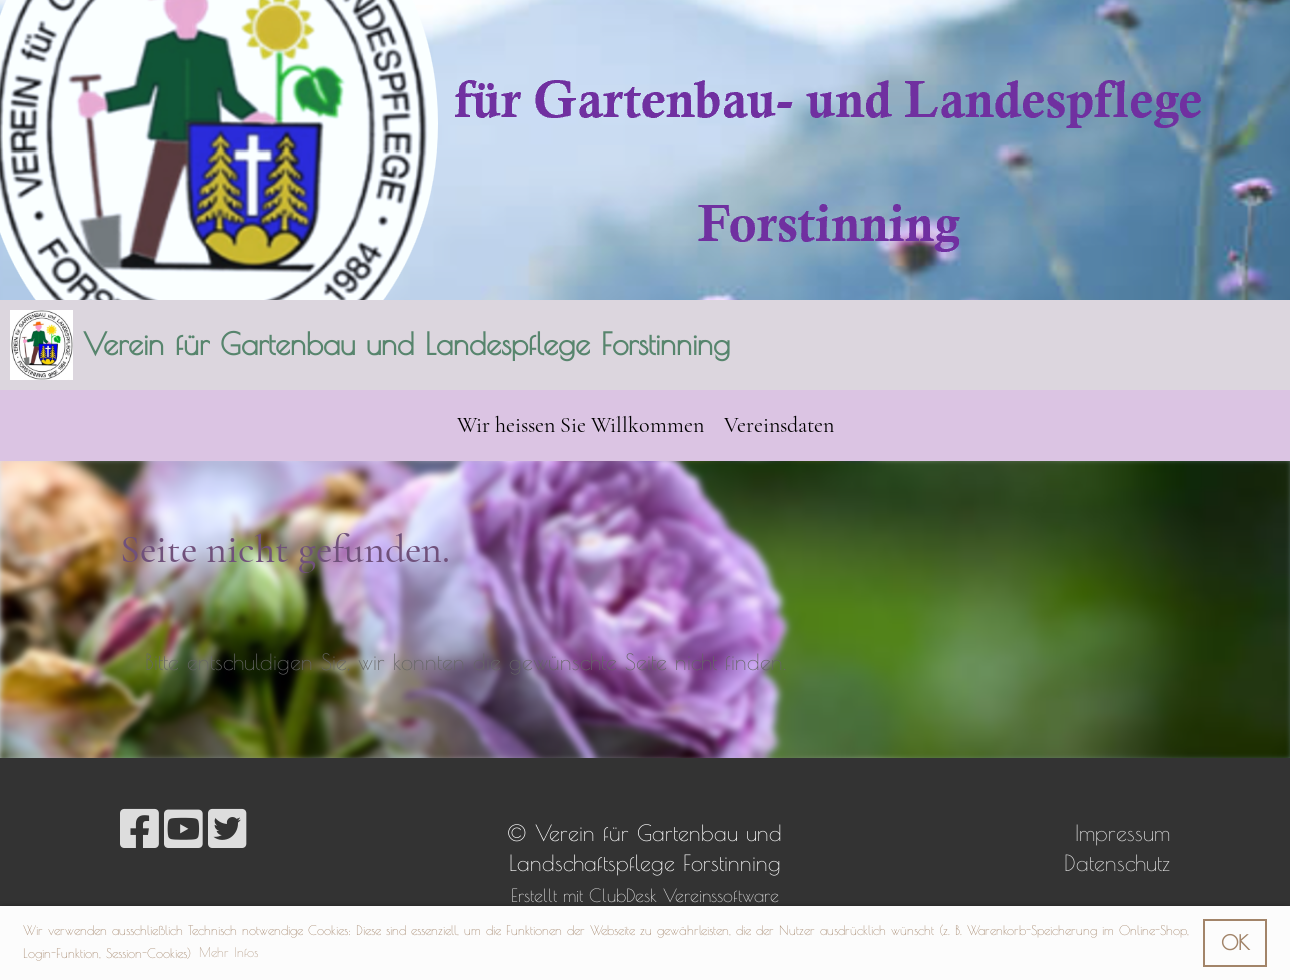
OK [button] (1235, 942)
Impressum (1122, 833)
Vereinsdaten (779, 425)
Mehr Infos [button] (228, 952)
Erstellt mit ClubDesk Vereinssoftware (645, 895)
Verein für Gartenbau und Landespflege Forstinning (406, 343)
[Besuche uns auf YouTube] (183, 828)
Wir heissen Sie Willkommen (580, 425)
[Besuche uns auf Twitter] (227, 828)
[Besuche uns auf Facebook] (139, 828)
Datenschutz (1117, 863)
